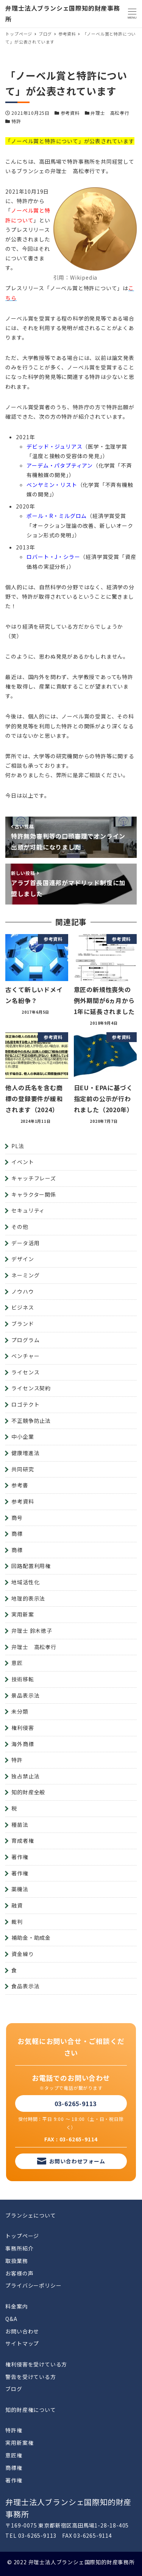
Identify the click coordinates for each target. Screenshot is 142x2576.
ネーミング (25, 1275)
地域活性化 (25, 1582)
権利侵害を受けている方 (36, 2364)
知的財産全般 (28, 1792)
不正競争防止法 (31, 1420)
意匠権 (13, 2455)
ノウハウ (22, 1291)
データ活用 (25, 1243)
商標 (17, 1533)
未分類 (19, 1711)
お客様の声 (19, 2273)
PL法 (17, 1146)
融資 (17, 1905)
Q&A (11, 2318)
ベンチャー (25, 1356)
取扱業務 (16, 2261)
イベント (22, 1162)
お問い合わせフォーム (77, 2161)
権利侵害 (22, 1727)
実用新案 (22, 1614)
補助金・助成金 (31, 1937)
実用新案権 (19, 2442)
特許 (16, 121)
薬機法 (19, 1889)
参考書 (19, 1485)
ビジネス (22, 1307)
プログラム (25, 1340)
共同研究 (22, 1469)
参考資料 (70, 113)
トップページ (22, 2236)
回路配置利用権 (31, 1566)
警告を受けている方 (30, 2376)
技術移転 (22, 1679)
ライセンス (25, 1372)
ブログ (13, 2389)
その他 (19, 1226)
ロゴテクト (25, 1404)
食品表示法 (25, 1986)
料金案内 (16, 2306)
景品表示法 (25, 1695)
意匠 (17, 1663)
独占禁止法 (25, 1776)
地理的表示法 (28, 1598)
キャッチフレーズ (33, 1178)
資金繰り (22, 1954)
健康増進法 (25, 1453)
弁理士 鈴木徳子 (31, 1630)
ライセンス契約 (31, 1388)
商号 (17, 1517)
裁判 (17, 1921)
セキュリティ (28, 1210)
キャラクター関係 (33, 1194)
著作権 (19, 1857)
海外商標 (22, 1744)
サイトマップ (22, 2343)
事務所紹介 (19, 2248)
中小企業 (22, 1436)
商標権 (13, 2467)
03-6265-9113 (76, 2103)
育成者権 (22, 1840)
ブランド (22, 1323)
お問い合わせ (22, 2331)
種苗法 (19, 1824)
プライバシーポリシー (33, 2285)
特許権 (13, 2430)
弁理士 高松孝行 (110, 113)
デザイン (22, 1259)
